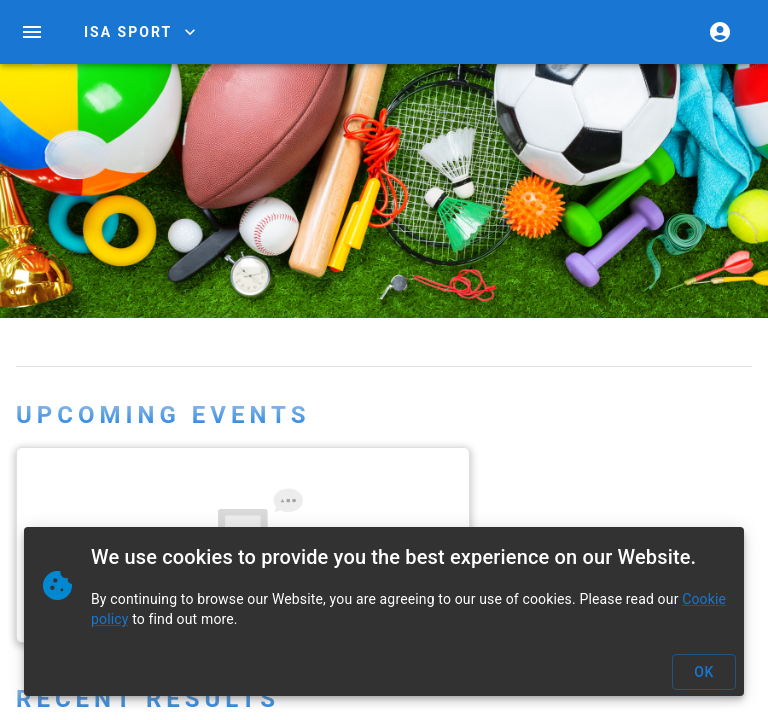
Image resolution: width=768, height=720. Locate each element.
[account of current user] (720, 32)
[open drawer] (32, 32)
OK (704, 672)
